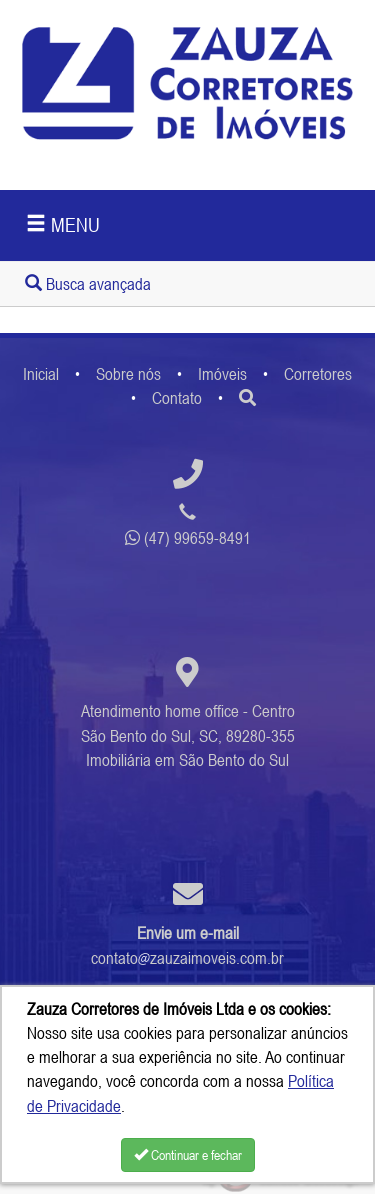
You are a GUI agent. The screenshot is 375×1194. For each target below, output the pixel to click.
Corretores (318, 374)
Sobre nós (128, 374)
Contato (177, 398)
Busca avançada (88, 284)
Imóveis (222, 374)
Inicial (41, 374)
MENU (63, 224)
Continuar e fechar (188, 1155)
